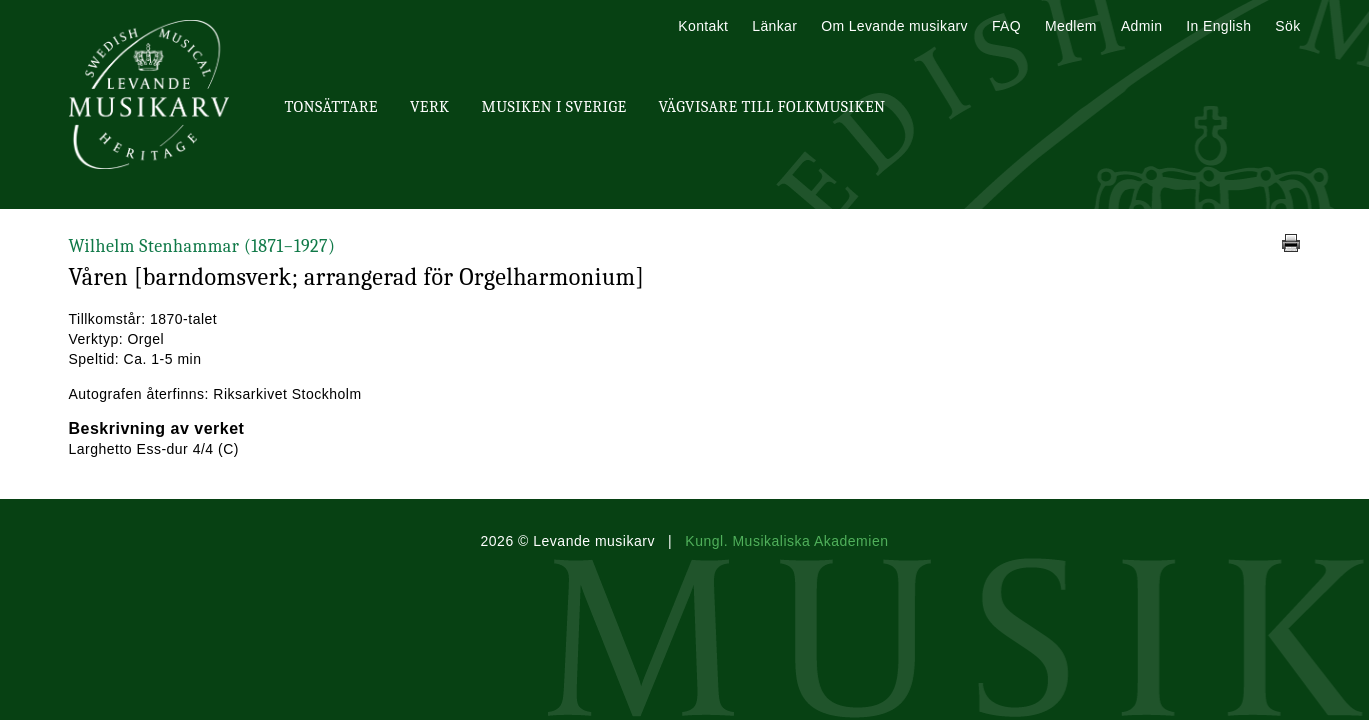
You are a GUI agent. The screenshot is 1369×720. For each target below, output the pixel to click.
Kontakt (703, 26)
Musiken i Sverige (554, 107)
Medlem (1071, 26)
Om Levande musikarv (894, 26)
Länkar (774, 26)
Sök (1287, 26)
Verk (430, 107)
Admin (1141, 26)
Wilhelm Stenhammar (202, 246)
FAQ (1006, 26)
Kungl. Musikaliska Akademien (786, 541)
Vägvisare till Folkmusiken (771, 107)
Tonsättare (331, 107)
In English (1218, 26)
